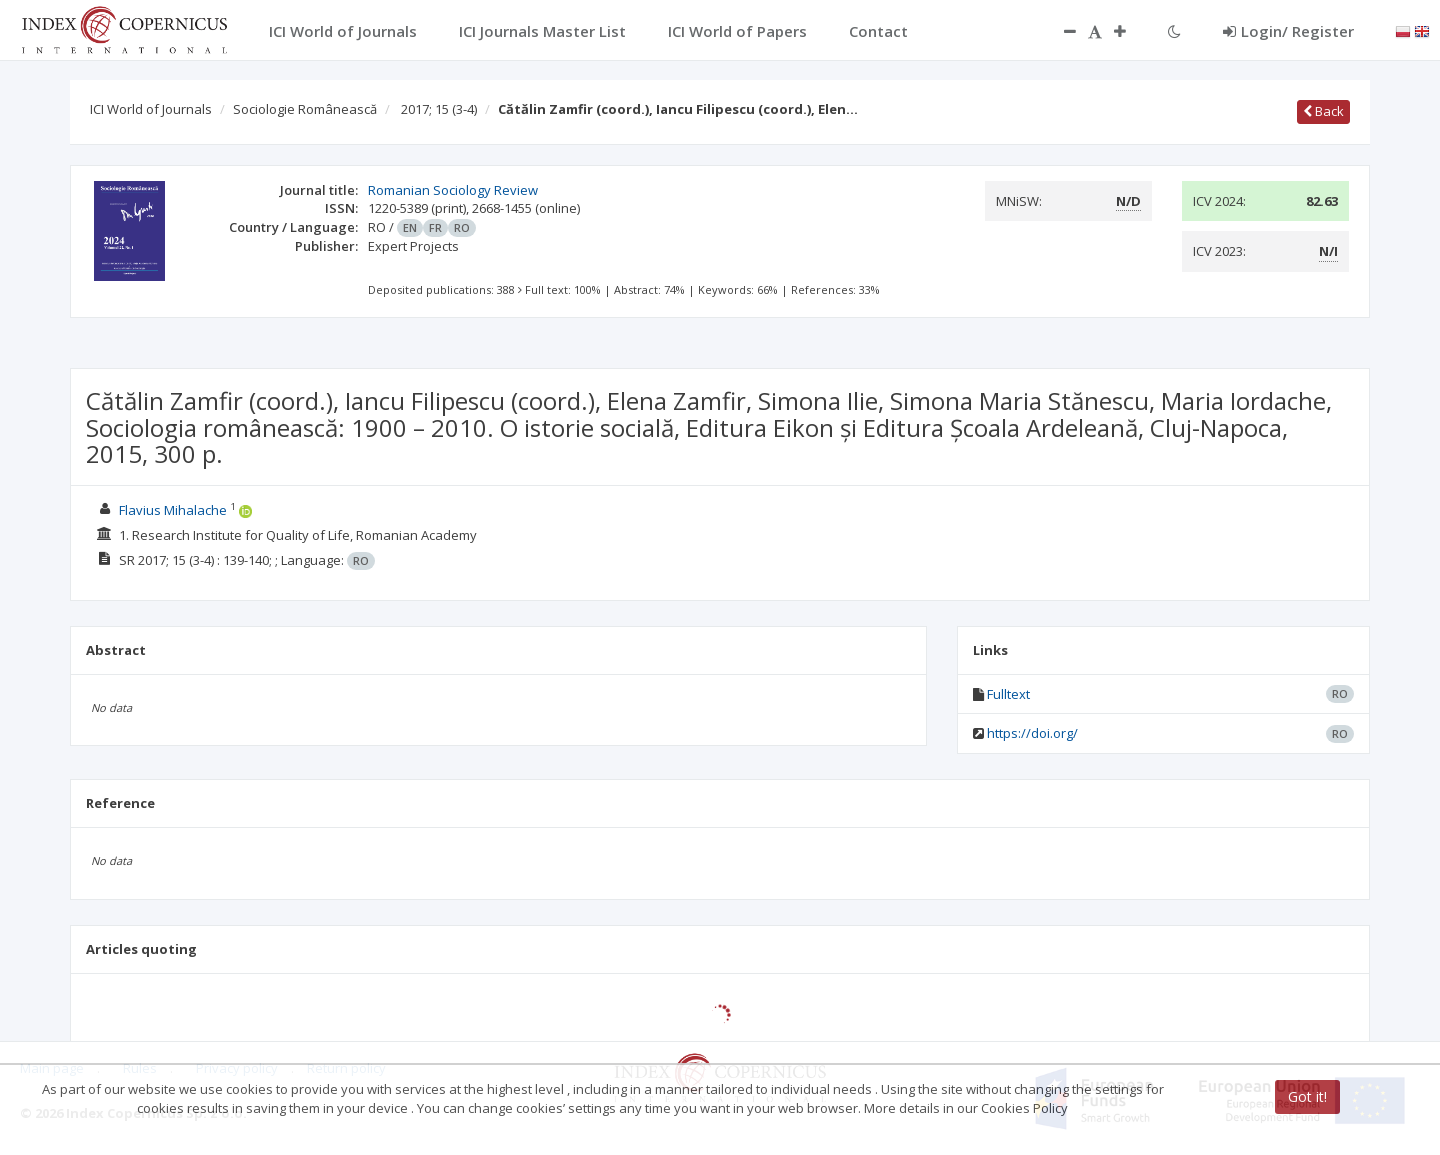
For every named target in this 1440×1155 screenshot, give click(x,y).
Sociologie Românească (305, 109)
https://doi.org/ (1032, 733)
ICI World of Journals (151, 109)
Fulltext (1008, 694)
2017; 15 (439, 109)
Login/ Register (1288, 31)
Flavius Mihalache (173, 510)
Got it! (1307, 1096)
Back (1323, 111)
